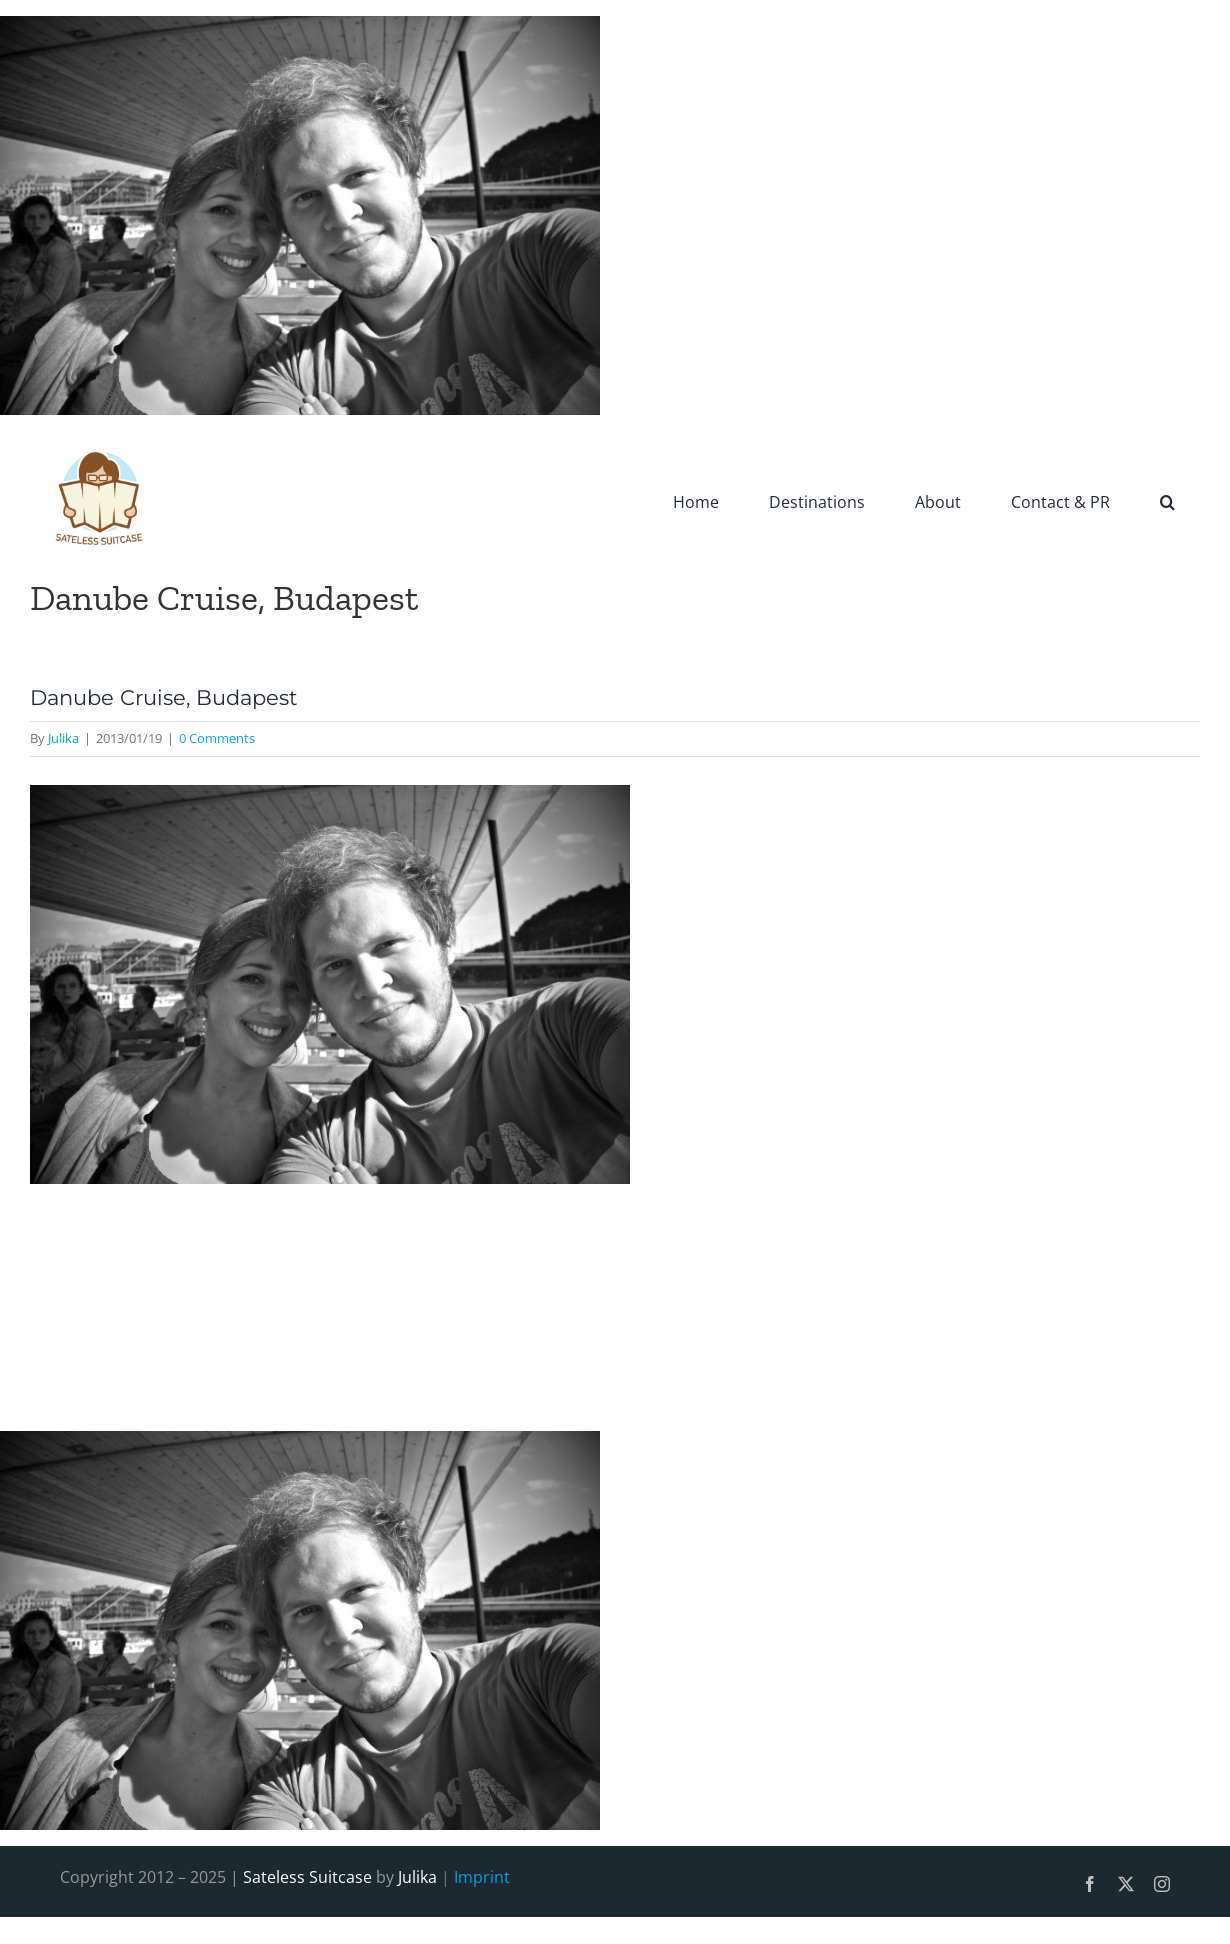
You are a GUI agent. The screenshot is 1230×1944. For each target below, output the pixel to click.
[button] (1167, 501)
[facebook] (1090, 1884)
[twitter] (1126, 1884)
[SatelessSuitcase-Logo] (100, 439)
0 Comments (217, 738)
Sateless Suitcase (307, 1877)
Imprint (482, 1877)
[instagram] (1162, 1884)
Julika (63, 738)
